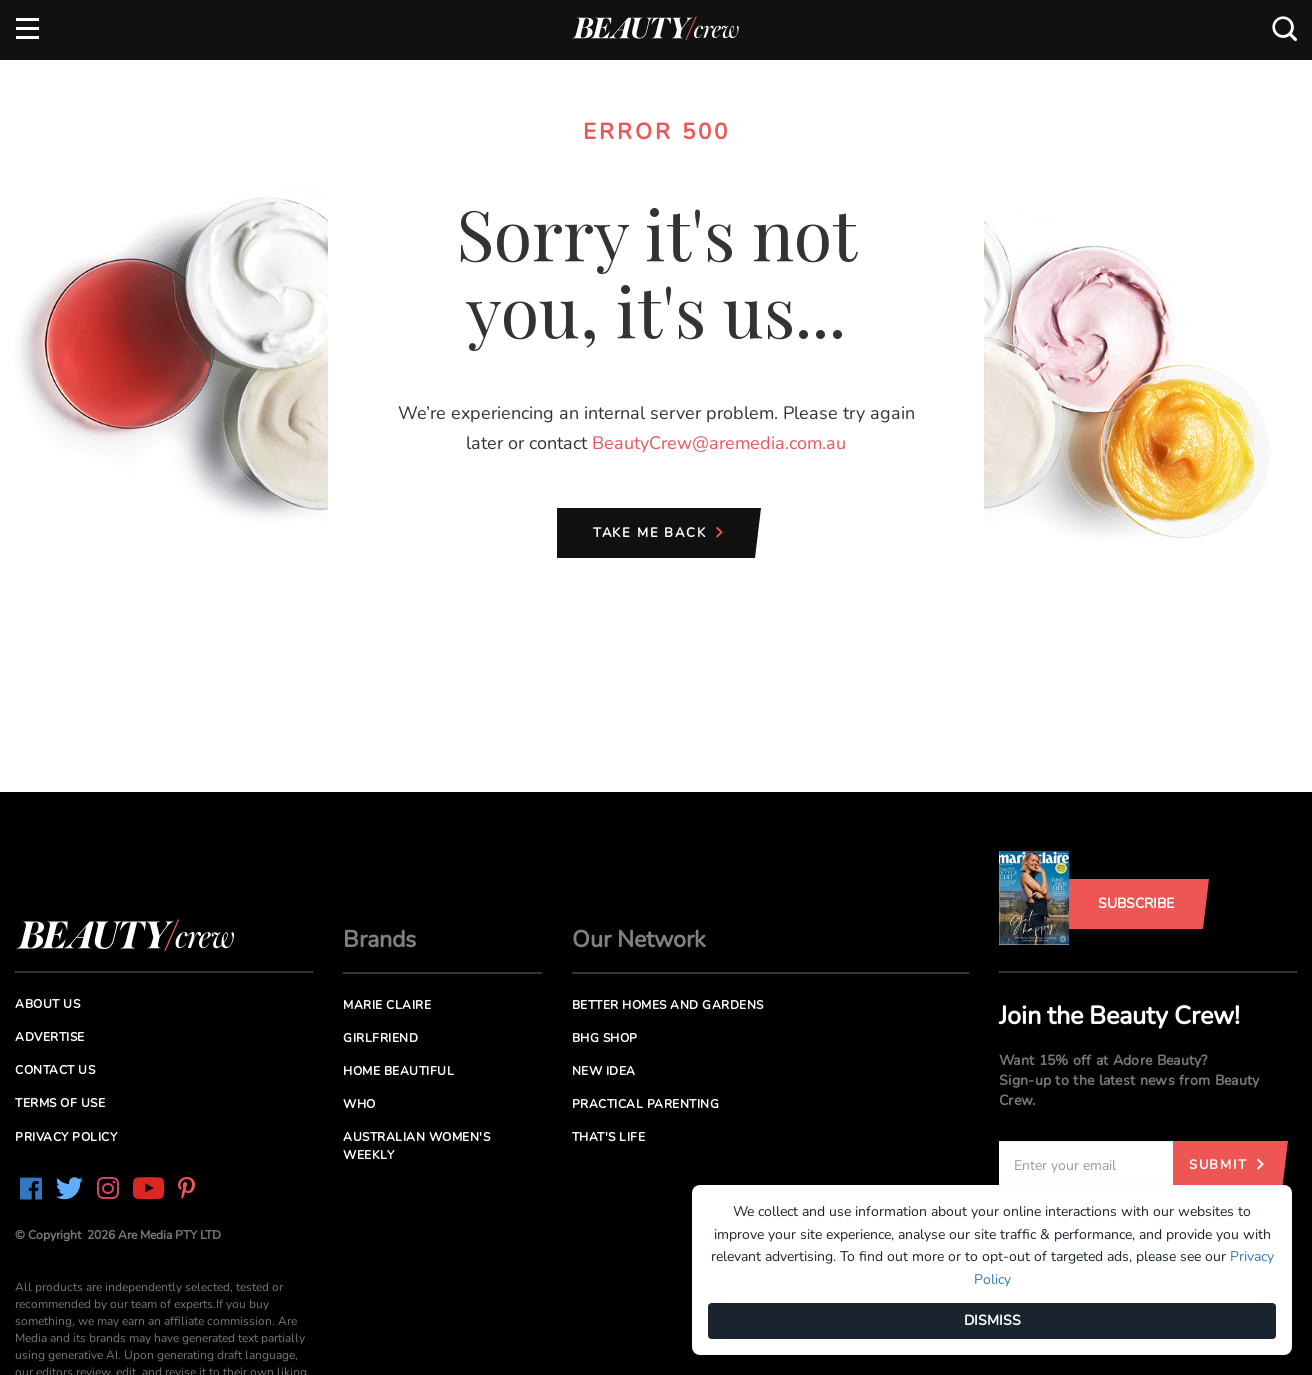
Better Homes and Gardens (668, 1005)
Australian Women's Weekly (416, 1145)
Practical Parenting (646, 1104)
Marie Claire (387, 1005)
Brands (379, 939)
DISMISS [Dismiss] (992, 1320)
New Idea (604, 1071)
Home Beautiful (398, 1071)
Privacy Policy (66, 1137)
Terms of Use (60, 1103)
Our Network (639, 939)
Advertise (50, 1037)
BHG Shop (605, 1038)
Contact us (55, 1070)
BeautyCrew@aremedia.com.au (719, 443)
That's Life (609, 1137)
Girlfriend (380, 1038)
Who (359, 1104)
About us (47, 1004)
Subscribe (1136, 903)
